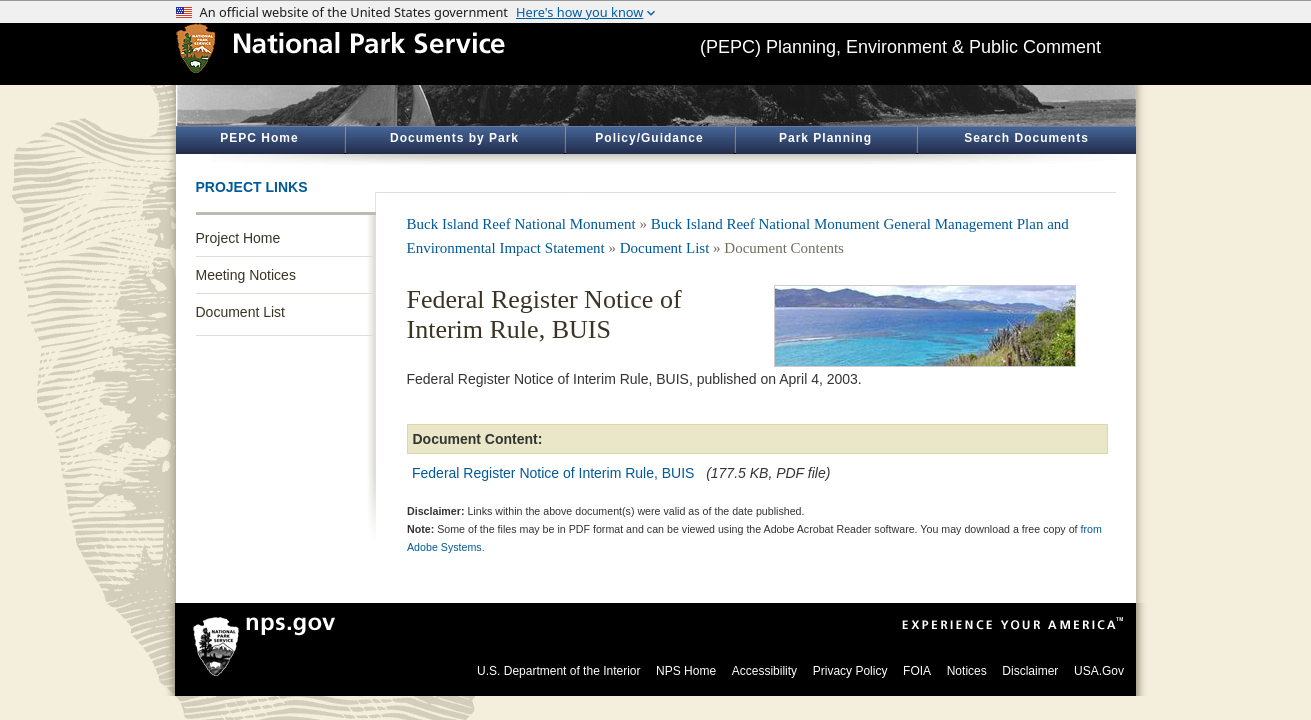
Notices (967, 671)
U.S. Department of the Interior (558, 671)
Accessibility (764, 671)
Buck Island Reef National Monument (521, 224)
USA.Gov (1099, 671)
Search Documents (1026, 138)
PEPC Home (259, 138)
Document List (240, 312)
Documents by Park (454, 138)
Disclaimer (1030, 671)
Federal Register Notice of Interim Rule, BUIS (553, 473)
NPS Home (686, 671)
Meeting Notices (246, 275)
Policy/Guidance (649, 138)
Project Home (238, 238)
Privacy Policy (850, 671)
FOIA (917, 671)
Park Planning (825, 138)
